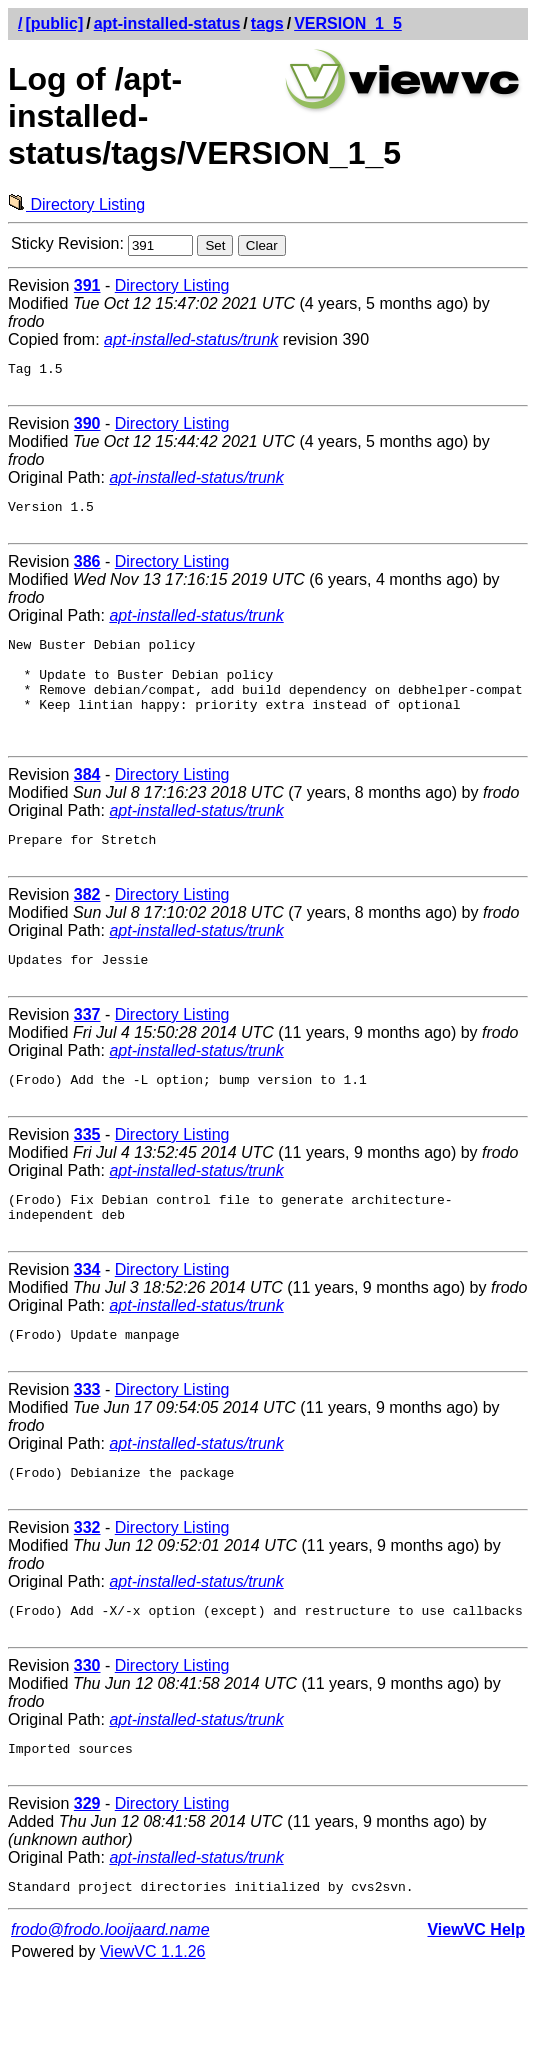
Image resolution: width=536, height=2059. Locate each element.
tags (267, 23)
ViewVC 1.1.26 (153, 2038)
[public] (54, 23)
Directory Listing (76, 204)
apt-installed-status (167, 23)
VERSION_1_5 (348, 23)
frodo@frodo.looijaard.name (110, 2016)
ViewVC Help (476, 2016)
